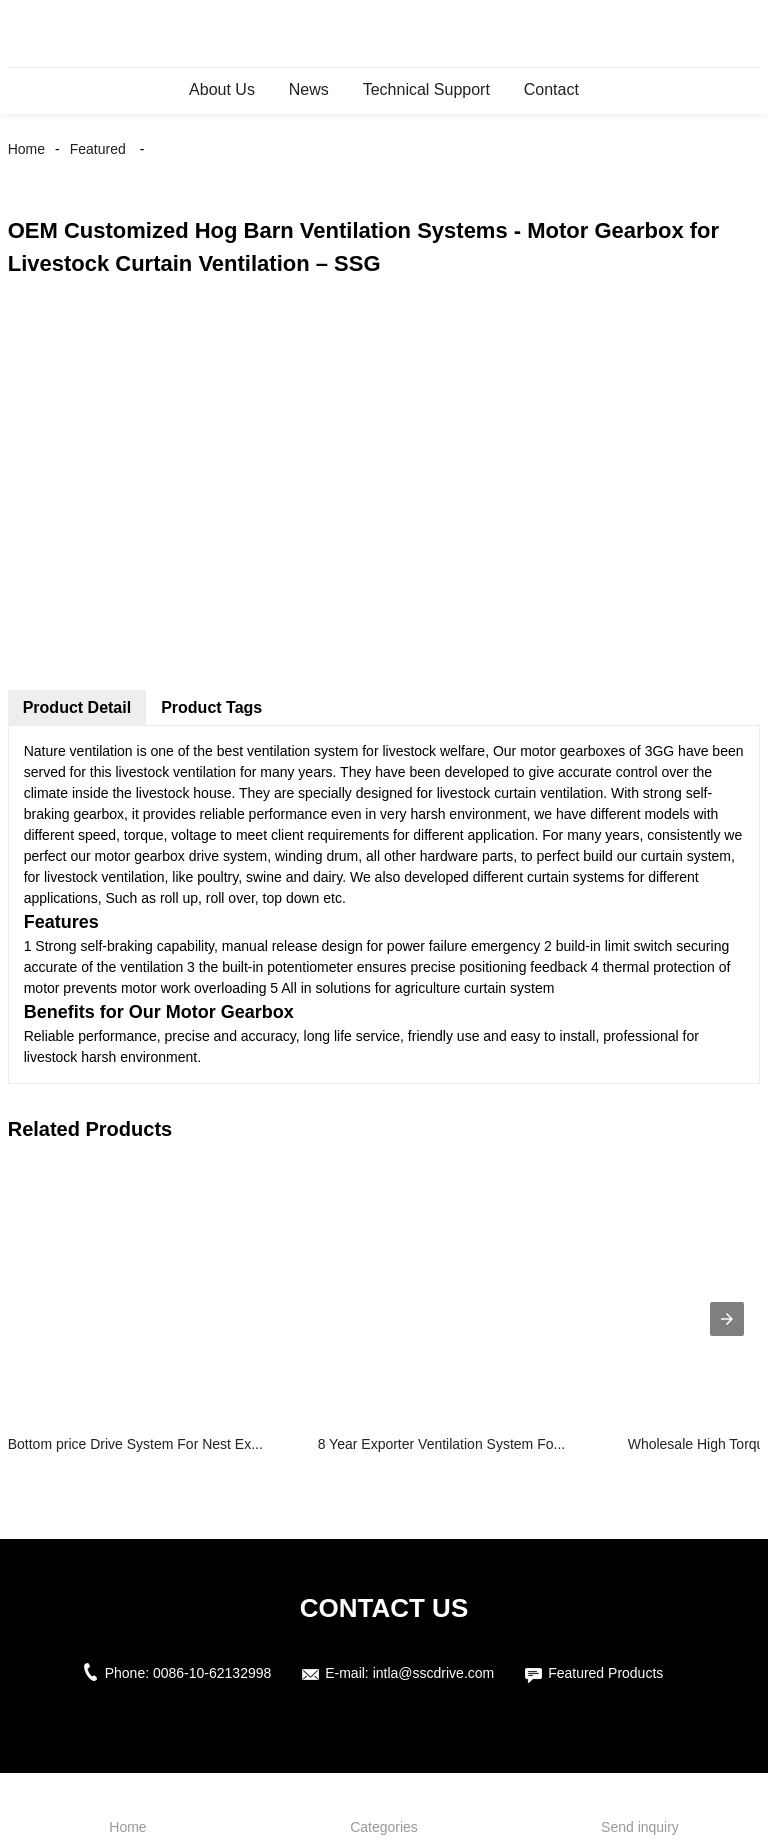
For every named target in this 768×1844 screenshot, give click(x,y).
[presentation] (727, 1319)
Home (26, 149)
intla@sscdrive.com (434, 1673)
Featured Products (605, 1673)
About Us (222, 89)
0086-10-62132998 (212, 1673)
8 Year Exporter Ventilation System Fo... (441, 1444)
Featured (98, 149)
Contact (551, 89)
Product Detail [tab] (77, 707)
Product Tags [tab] (211, 707)
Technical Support (426, 89)
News (309, 89)
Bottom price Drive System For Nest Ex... (135, 1444)
